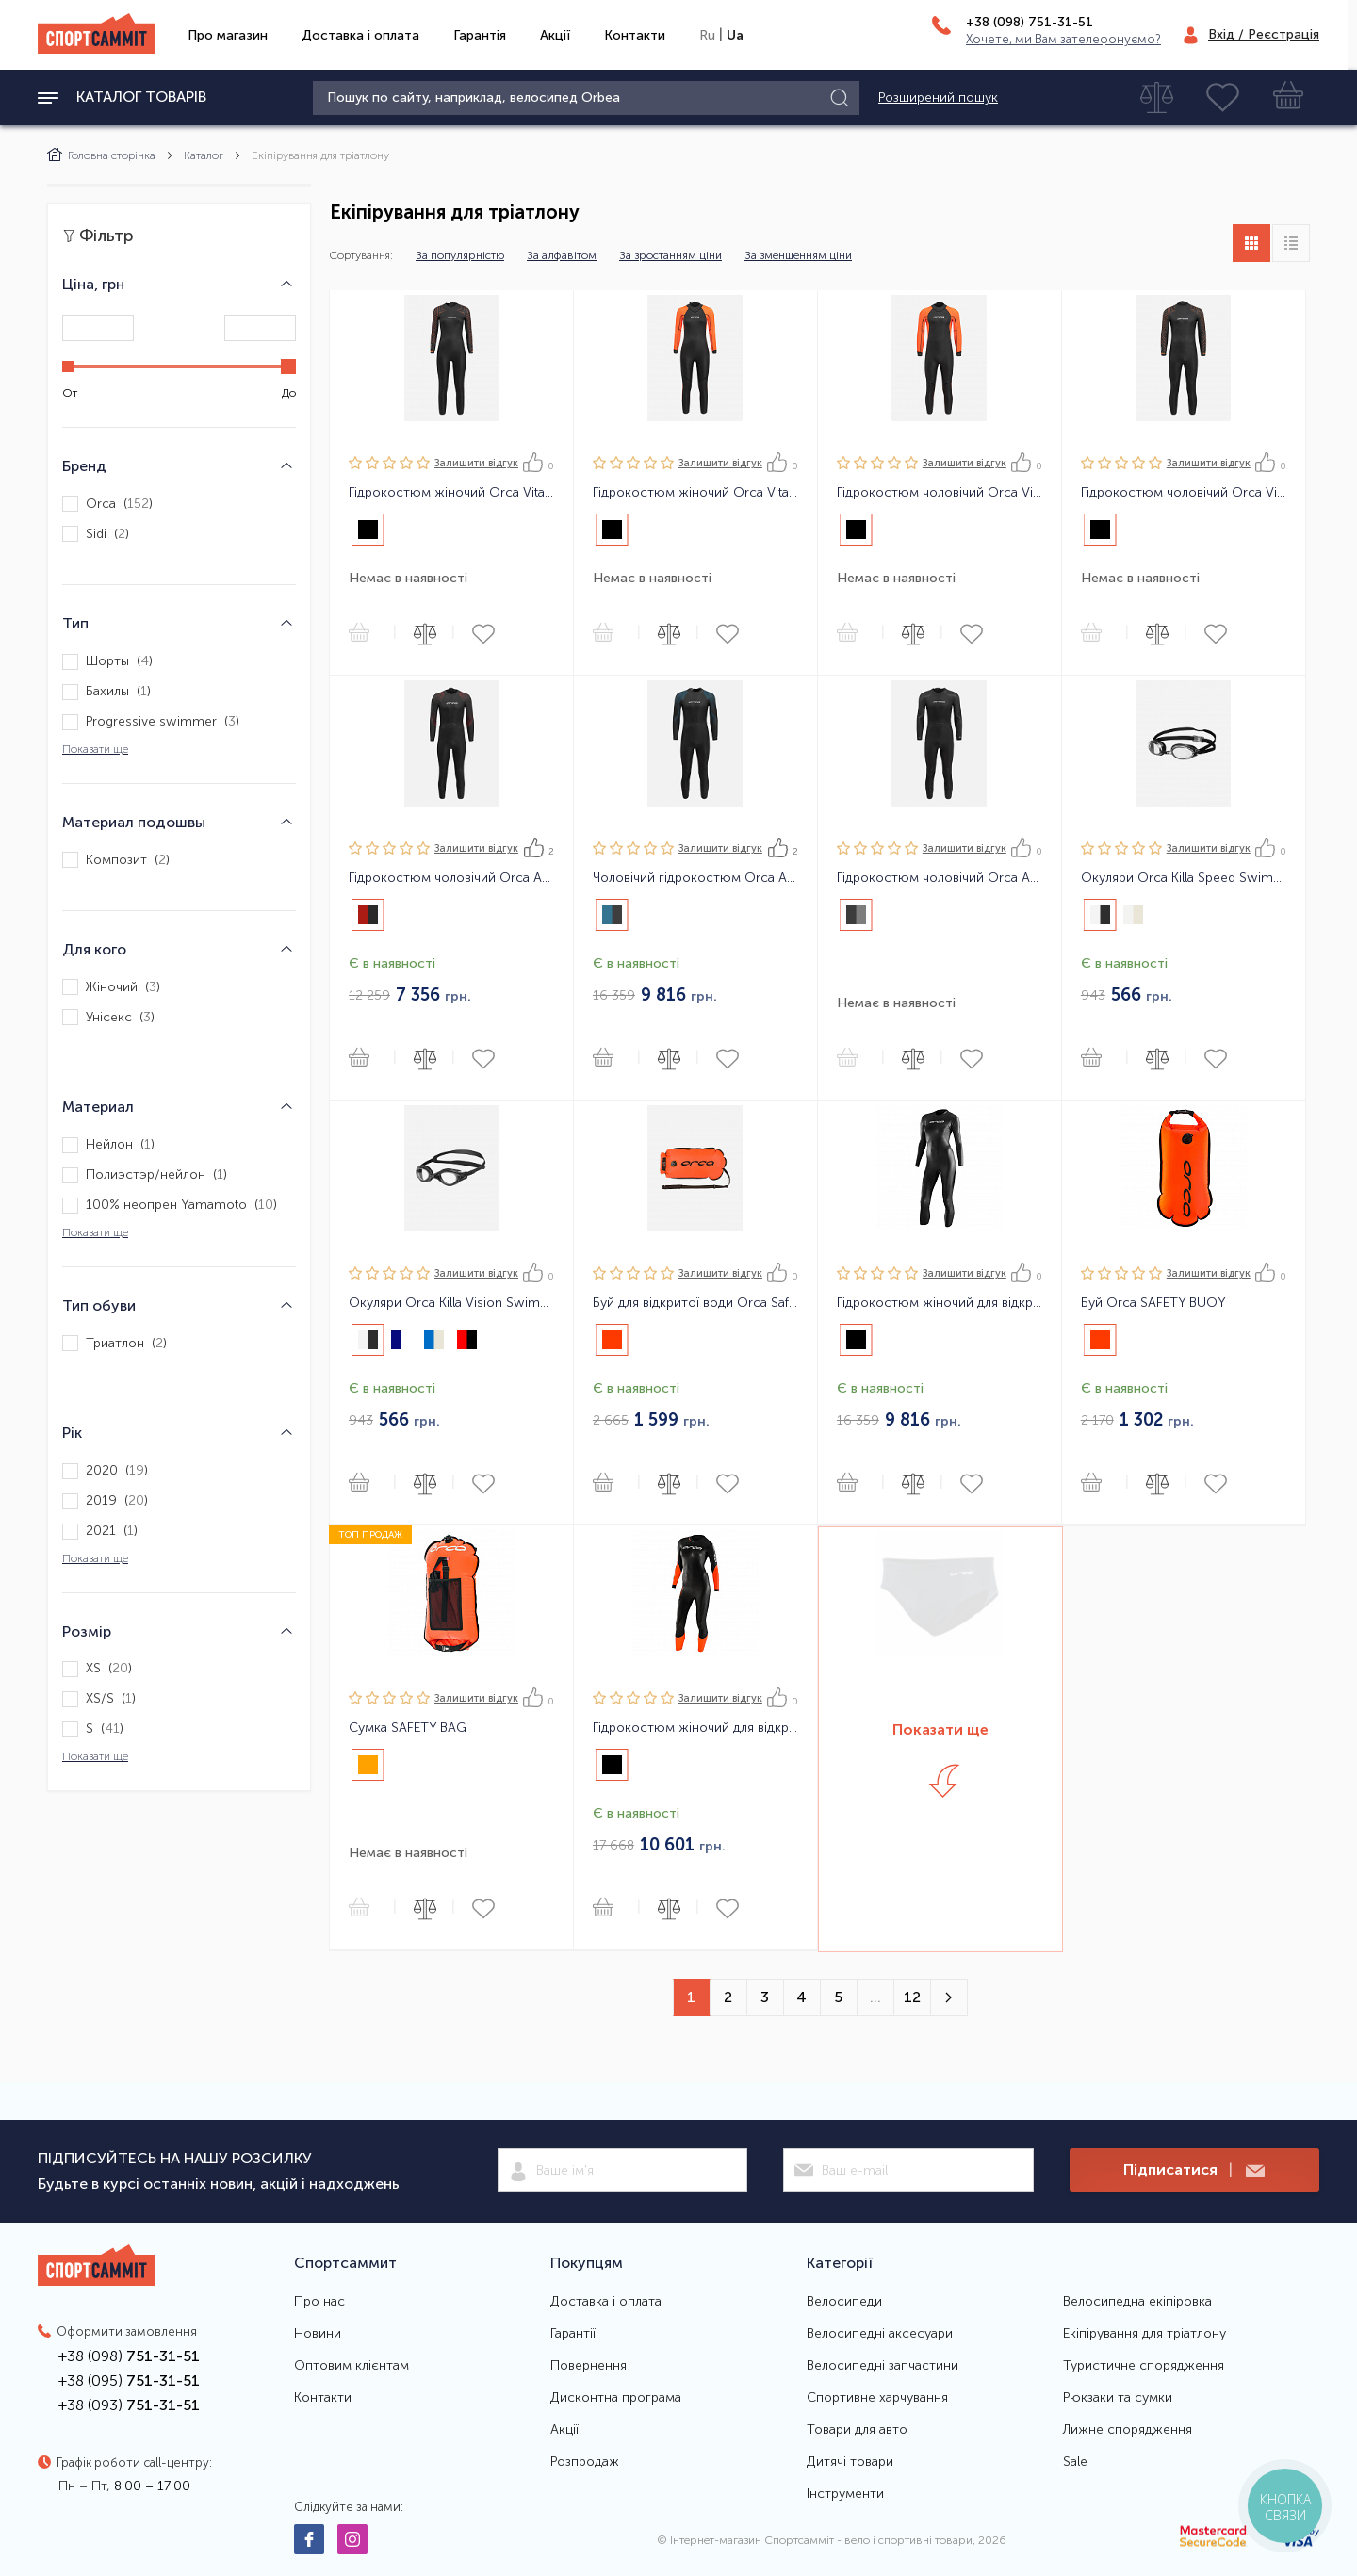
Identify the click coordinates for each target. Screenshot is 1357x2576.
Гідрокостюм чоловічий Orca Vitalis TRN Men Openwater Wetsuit (1183, 492)
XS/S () (99, 1699)
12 (912, 1997)
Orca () (107, 504)
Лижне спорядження (1127, 2430)
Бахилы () (106, 692)
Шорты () (107, 662)
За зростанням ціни (670, 255)
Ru (707, 35)
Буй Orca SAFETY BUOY (1153, 1303)
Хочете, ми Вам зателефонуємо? (1063, 39)
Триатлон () (114, 1343)
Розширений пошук (938, 98)
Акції (555, 35)
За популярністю (460, 255)
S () (92, 1729)
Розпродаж (584, 2462)
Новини (317, 2333)
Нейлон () (108, 1145)
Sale (1075, 2462)
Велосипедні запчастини (882, 2365)
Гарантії (573, 2333)
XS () (97, 1669)
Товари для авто (857, 2430)
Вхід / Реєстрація (1263, 34)
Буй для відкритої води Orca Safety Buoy (695, 1303)
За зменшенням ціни (798, 255)
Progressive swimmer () (150, 722)
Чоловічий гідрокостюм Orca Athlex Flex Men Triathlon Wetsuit (695, 878)
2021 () (100, 1532)
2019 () (105, 1501)
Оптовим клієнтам (351, 2365)
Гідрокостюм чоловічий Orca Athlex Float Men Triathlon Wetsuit (451, 878)
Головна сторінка (101, 155)
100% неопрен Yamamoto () (169, 1206)
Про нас (319, 2301)
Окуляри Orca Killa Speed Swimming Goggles (1183, 878)
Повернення (588, 2365)
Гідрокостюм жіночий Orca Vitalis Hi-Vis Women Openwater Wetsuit (695, 492)
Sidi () (95, 534)
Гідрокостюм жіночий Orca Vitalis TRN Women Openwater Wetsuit (451, 492)
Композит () (116, 860)
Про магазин (228, 35)
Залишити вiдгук (476, 463)
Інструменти (845, 2494)
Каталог (203, 155)
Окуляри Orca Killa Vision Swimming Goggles (451, 1303)
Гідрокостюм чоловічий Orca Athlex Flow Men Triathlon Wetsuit (939, 878)
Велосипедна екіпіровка (1137, 2301)
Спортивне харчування (877, 2398)
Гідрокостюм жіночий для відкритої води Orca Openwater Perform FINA (939, 1303)
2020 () (105, 1471)
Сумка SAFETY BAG (407, 1728)
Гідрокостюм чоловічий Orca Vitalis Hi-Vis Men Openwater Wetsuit (939, 492)
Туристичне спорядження (1143, 2365)
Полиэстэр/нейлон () (144, 1175)
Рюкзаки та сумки (1117, 2398)
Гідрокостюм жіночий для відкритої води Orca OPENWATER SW (695, 1728)
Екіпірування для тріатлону (1144, 2333)
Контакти (634, 35)
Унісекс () (108, 1017)
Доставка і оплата (360, 35)
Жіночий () (111, 987)
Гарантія (479, 35)
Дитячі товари (850, 2462)
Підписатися (1194, 2170)
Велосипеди (844, 2301)
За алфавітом (562, 255)
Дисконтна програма (615, 2398)
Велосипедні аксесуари (880, 2333)
